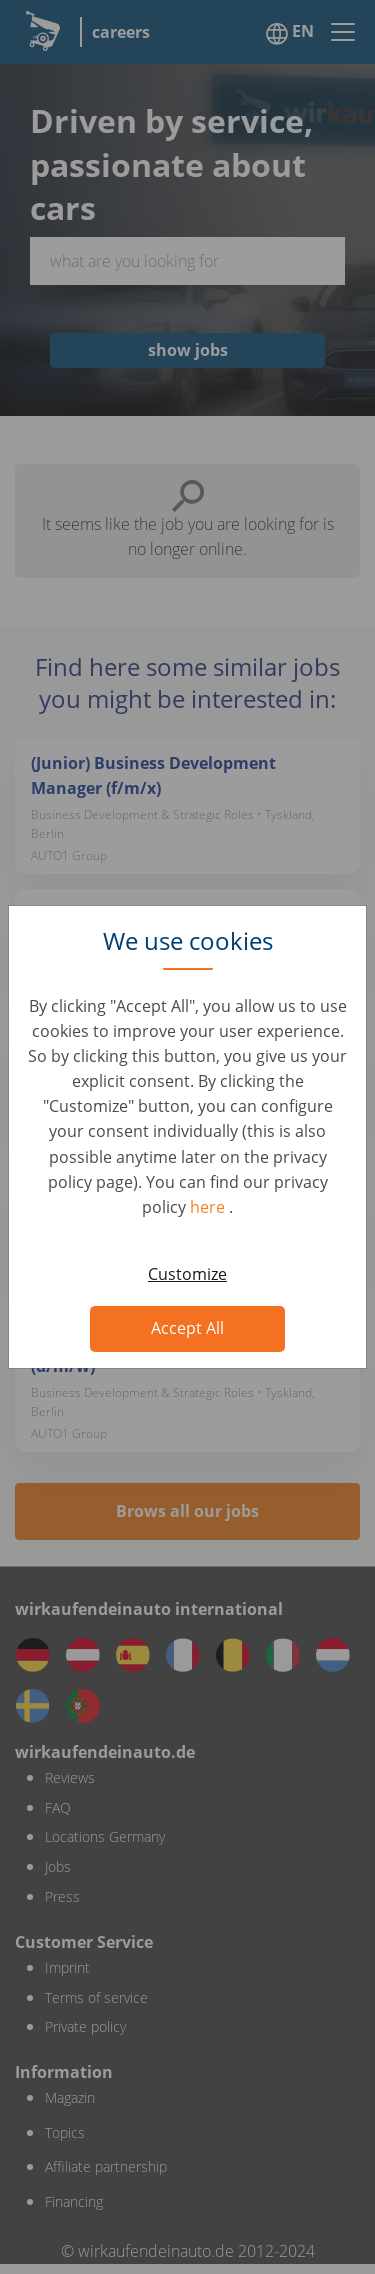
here (209, 1207)
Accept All (187, 1328)
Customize (187, 1274)
